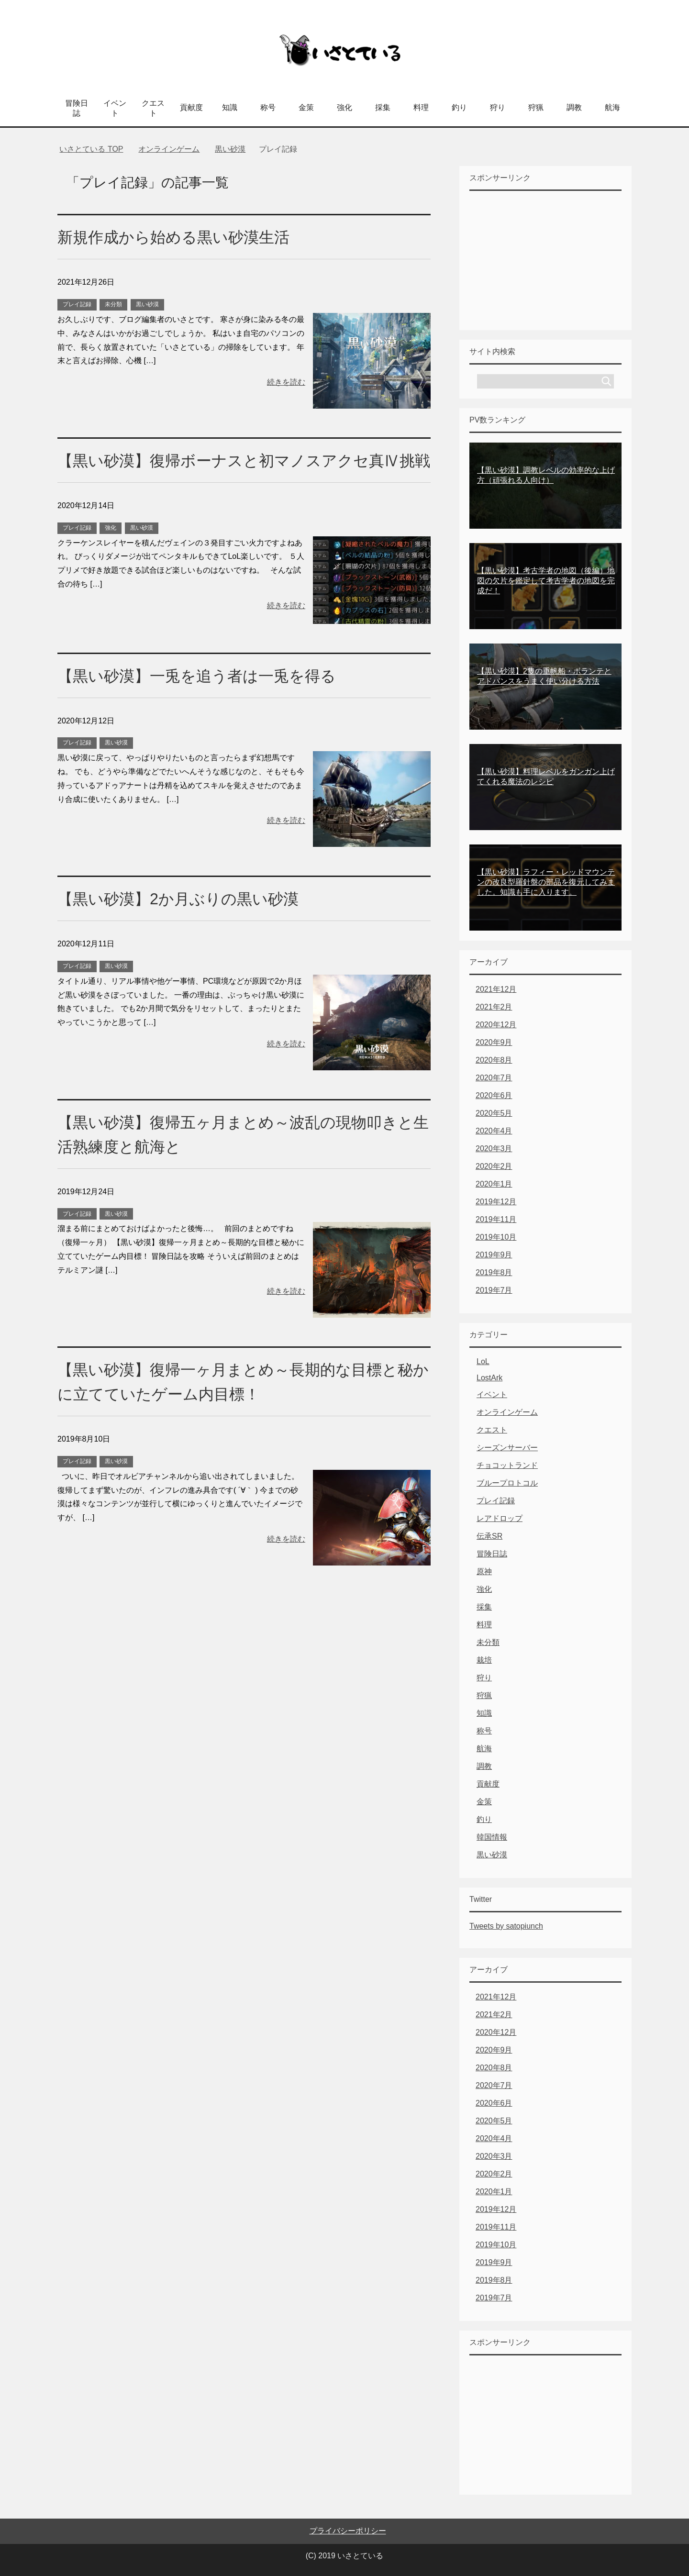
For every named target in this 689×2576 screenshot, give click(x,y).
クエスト (153, 108)
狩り (497, 107)
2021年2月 (494, 1007)
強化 (344, 107)
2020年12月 (496, 1025)
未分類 (113, 304)
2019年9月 (494, 1255)
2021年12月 (496, 989)
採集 (382, 107)
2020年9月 (494, 1042)
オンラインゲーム (507, 1412)
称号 (268, 107)
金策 (306, 107)
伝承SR (489, 1536)
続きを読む (286, 382)
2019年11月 (496, 1219)
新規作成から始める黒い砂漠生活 (180, 237)
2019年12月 (496, 1202)
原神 (484, 1571)
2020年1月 (494, 1184)
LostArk (489, 1378)
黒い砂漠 (147, 304)
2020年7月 (494, 1078)
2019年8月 (494, 1272)
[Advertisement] (545, 260)
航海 (612, 107)
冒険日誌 (76, 108)
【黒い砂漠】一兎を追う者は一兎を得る (205, 700)
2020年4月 (494, 1131)
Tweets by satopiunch (506, 1926)
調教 (574, 107)
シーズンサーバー (507, 1447)
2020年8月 (494, 1060)
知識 (229, 107)
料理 (421, 107)
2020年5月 (494, 1113)
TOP (91, 149)
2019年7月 (494, 1290)
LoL (483, 1361)
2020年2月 (494, 1166)
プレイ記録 (77, 304)
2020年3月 (494, 1148)
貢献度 (191, 107)
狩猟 (536, 107)
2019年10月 (496, 1237)
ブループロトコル (507, 1483)
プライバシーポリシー (348, 2531)
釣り (459, 107)
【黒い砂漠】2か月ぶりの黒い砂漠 (185, 923)
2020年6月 (494, 1095)
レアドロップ (499, 1518)
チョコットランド (507, 1465)
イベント (114, 108)
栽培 (484, 1660)
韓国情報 (492, 1837)
